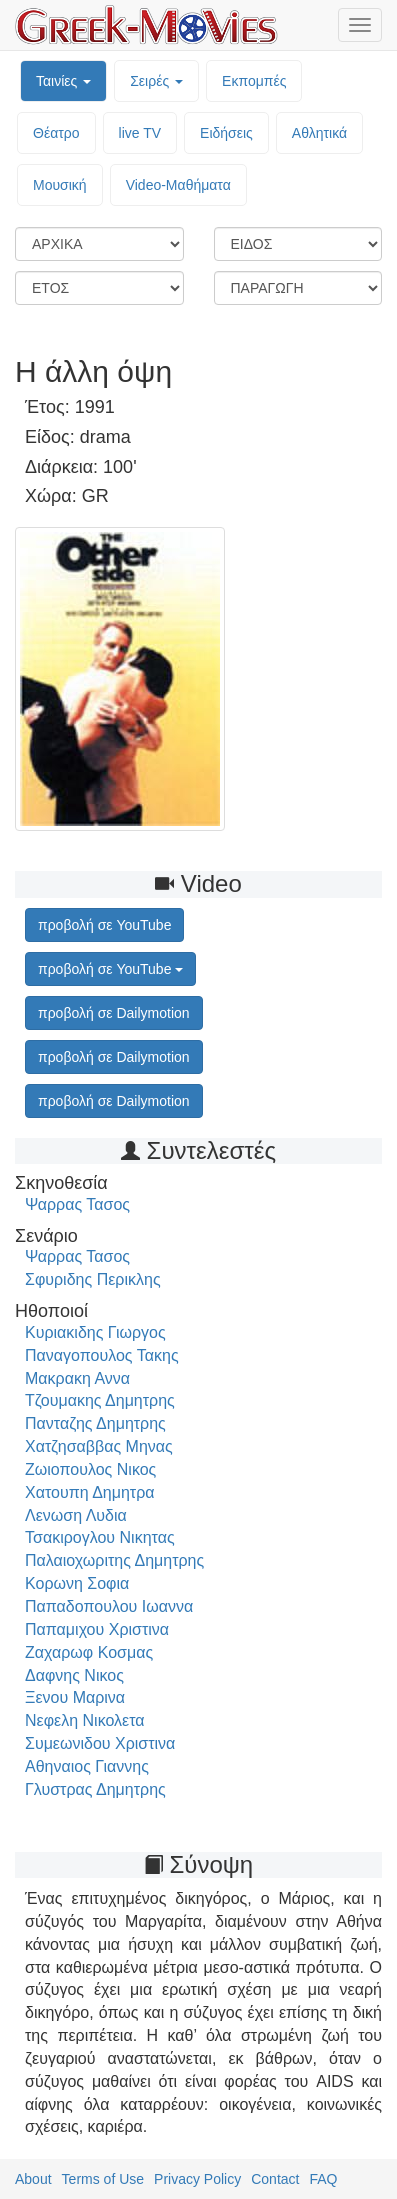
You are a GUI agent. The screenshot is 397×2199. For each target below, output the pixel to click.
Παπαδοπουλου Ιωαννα (109, 1606)
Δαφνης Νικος (74, 1675)
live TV (140, 133)
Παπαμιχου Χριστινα (97, 1629)
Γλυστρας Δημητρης (95, 1789)
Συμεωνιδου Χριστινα (100, 1743)
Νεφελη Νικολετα (85, 1720)
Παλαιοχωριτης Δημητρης (114, 1560)
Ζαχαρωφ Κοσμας (89, 1652)
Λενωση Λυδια (76, 1515)
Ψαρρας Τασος (77, 1204)
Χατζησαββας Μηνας (99, 1446)
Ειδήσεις (226, 133)
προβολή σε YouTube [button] (104, 925)
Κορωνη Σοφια (77, 1583)
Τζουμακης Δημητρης (100, 1400)
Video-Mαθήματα (178, 185)
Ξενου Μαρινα (75, 1697)
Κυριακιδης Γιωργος (95, 1332)
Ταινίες (63, 81)
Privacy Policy (197, 2179)
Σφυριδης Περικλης (93, 1279)
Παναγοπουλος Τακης (102, 1355)
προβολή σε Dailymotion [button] (114, 1013)
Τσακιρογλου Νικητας (100, 1537)
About (33, 2179)
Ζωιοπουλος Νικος (90, 1469)
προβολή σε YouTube (110, 969)
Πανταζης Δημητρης (95, 1423)
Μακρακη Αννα (77, 1378)
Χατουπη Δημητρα (90, 1492)
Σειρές (156, 81)
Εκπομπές (254, 81)
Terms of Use (103, 2179)
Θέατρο (56, 133)
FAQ (323, 2179)
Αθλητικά (319, 133)
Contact (275, 2179)
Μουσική (60, 185)
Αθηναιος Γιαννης (87, 1766)
